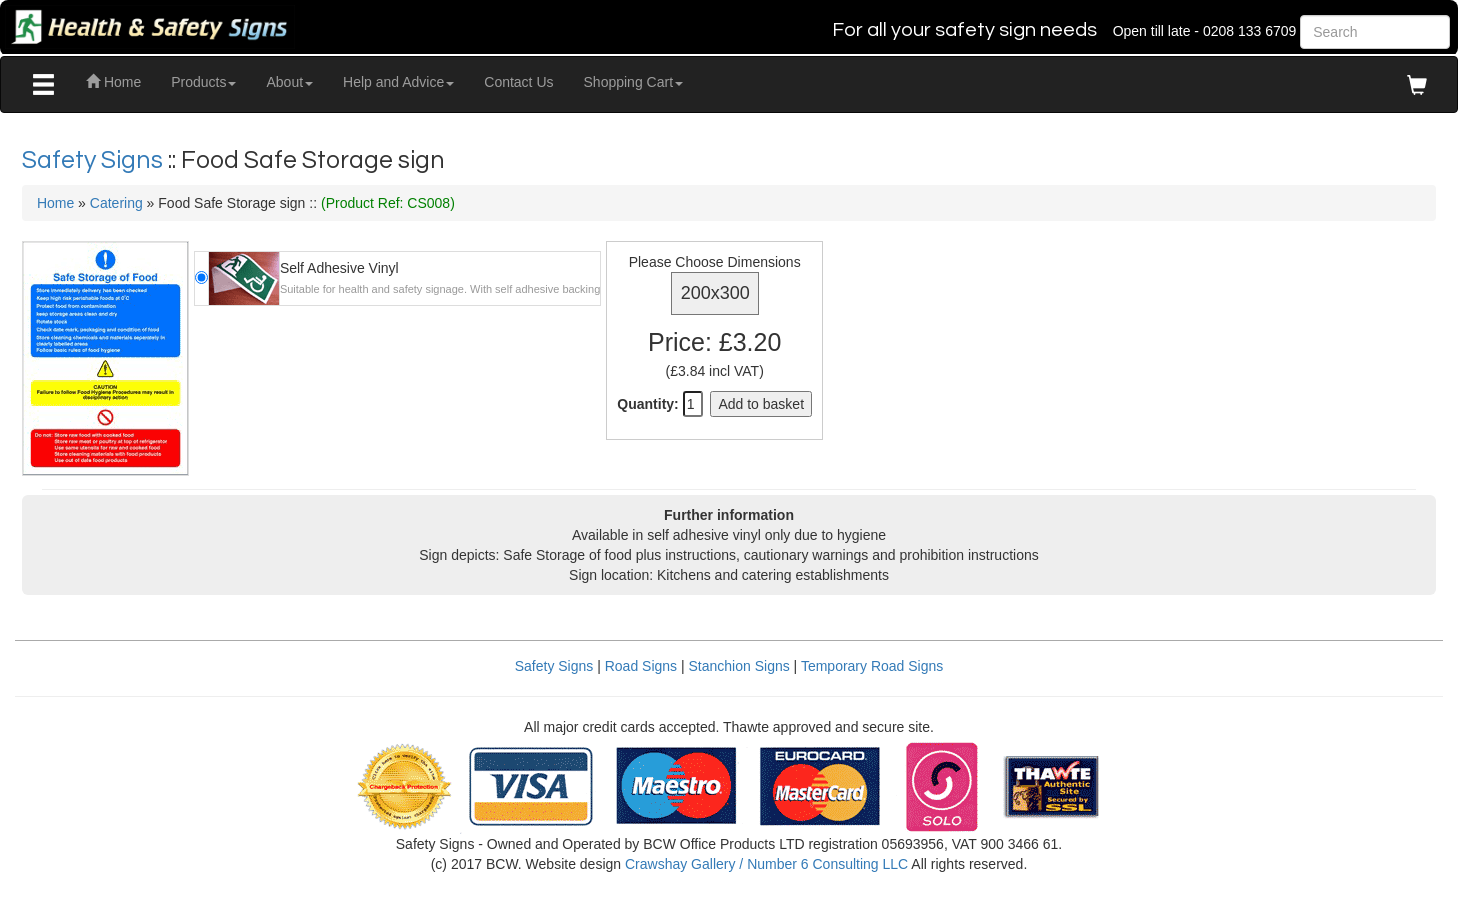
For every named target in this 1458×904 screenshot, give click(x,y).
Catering (116, 203)
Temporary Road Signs (872, 666)
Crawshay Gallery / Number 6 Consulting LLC (766, 864)
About (289, 82)
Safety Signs (95, 160)
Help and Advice (398, 82)
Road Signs (641, 666)
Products (203, 82)
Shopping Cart (634, 82)
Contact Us (518, 82)
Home (113, 82)
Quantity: (647, 404)
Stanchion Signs (739, 666)
